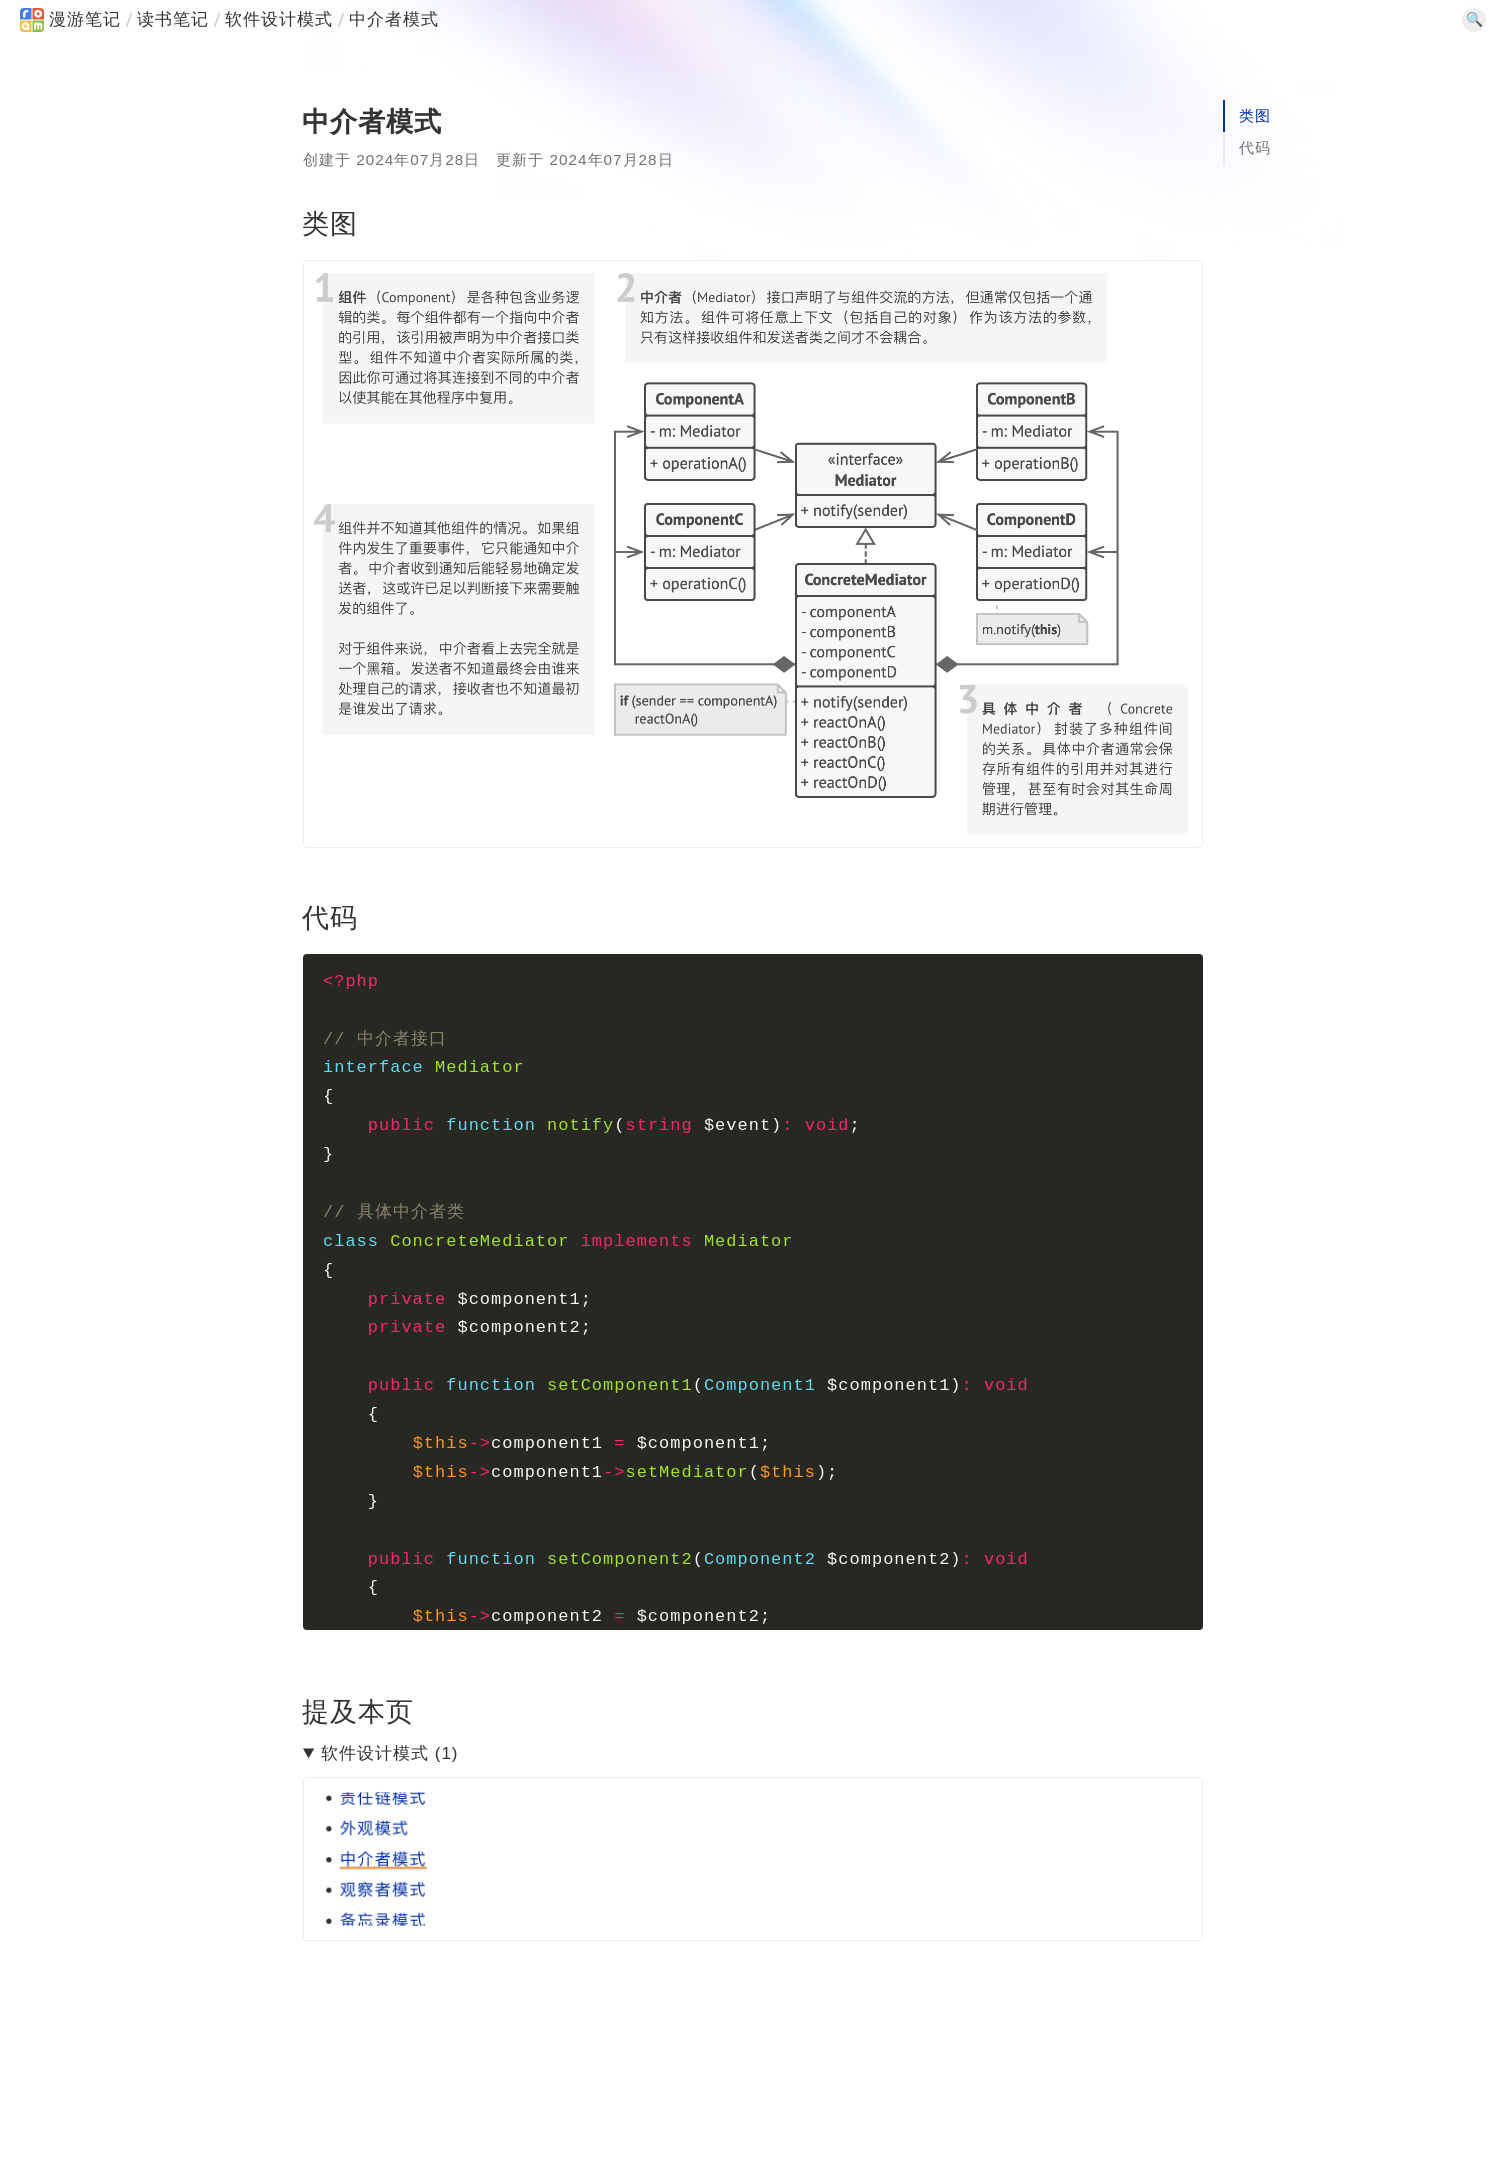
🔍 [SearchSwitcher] (1474, 19)
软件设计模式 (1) (390, 1753)
